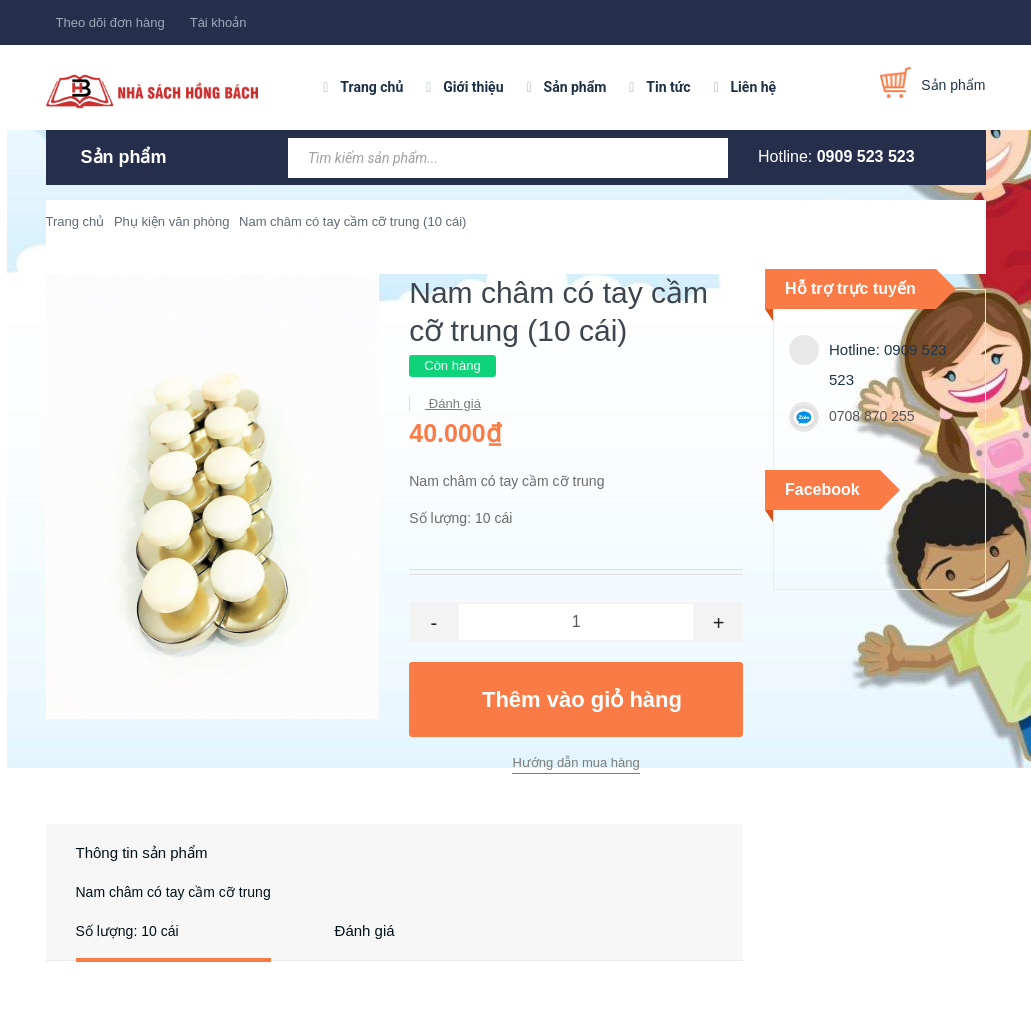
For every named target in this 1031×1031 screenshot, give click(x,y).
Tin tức (668, 87)
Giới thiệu (473, 87)
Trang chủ (371, 87)
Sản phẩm (575, 87)
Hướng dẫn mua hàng (575, 762)
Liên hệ (754, 87)
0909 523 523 (866, 156)
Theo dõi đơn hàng (110, 22)
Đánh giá (453, 403)
